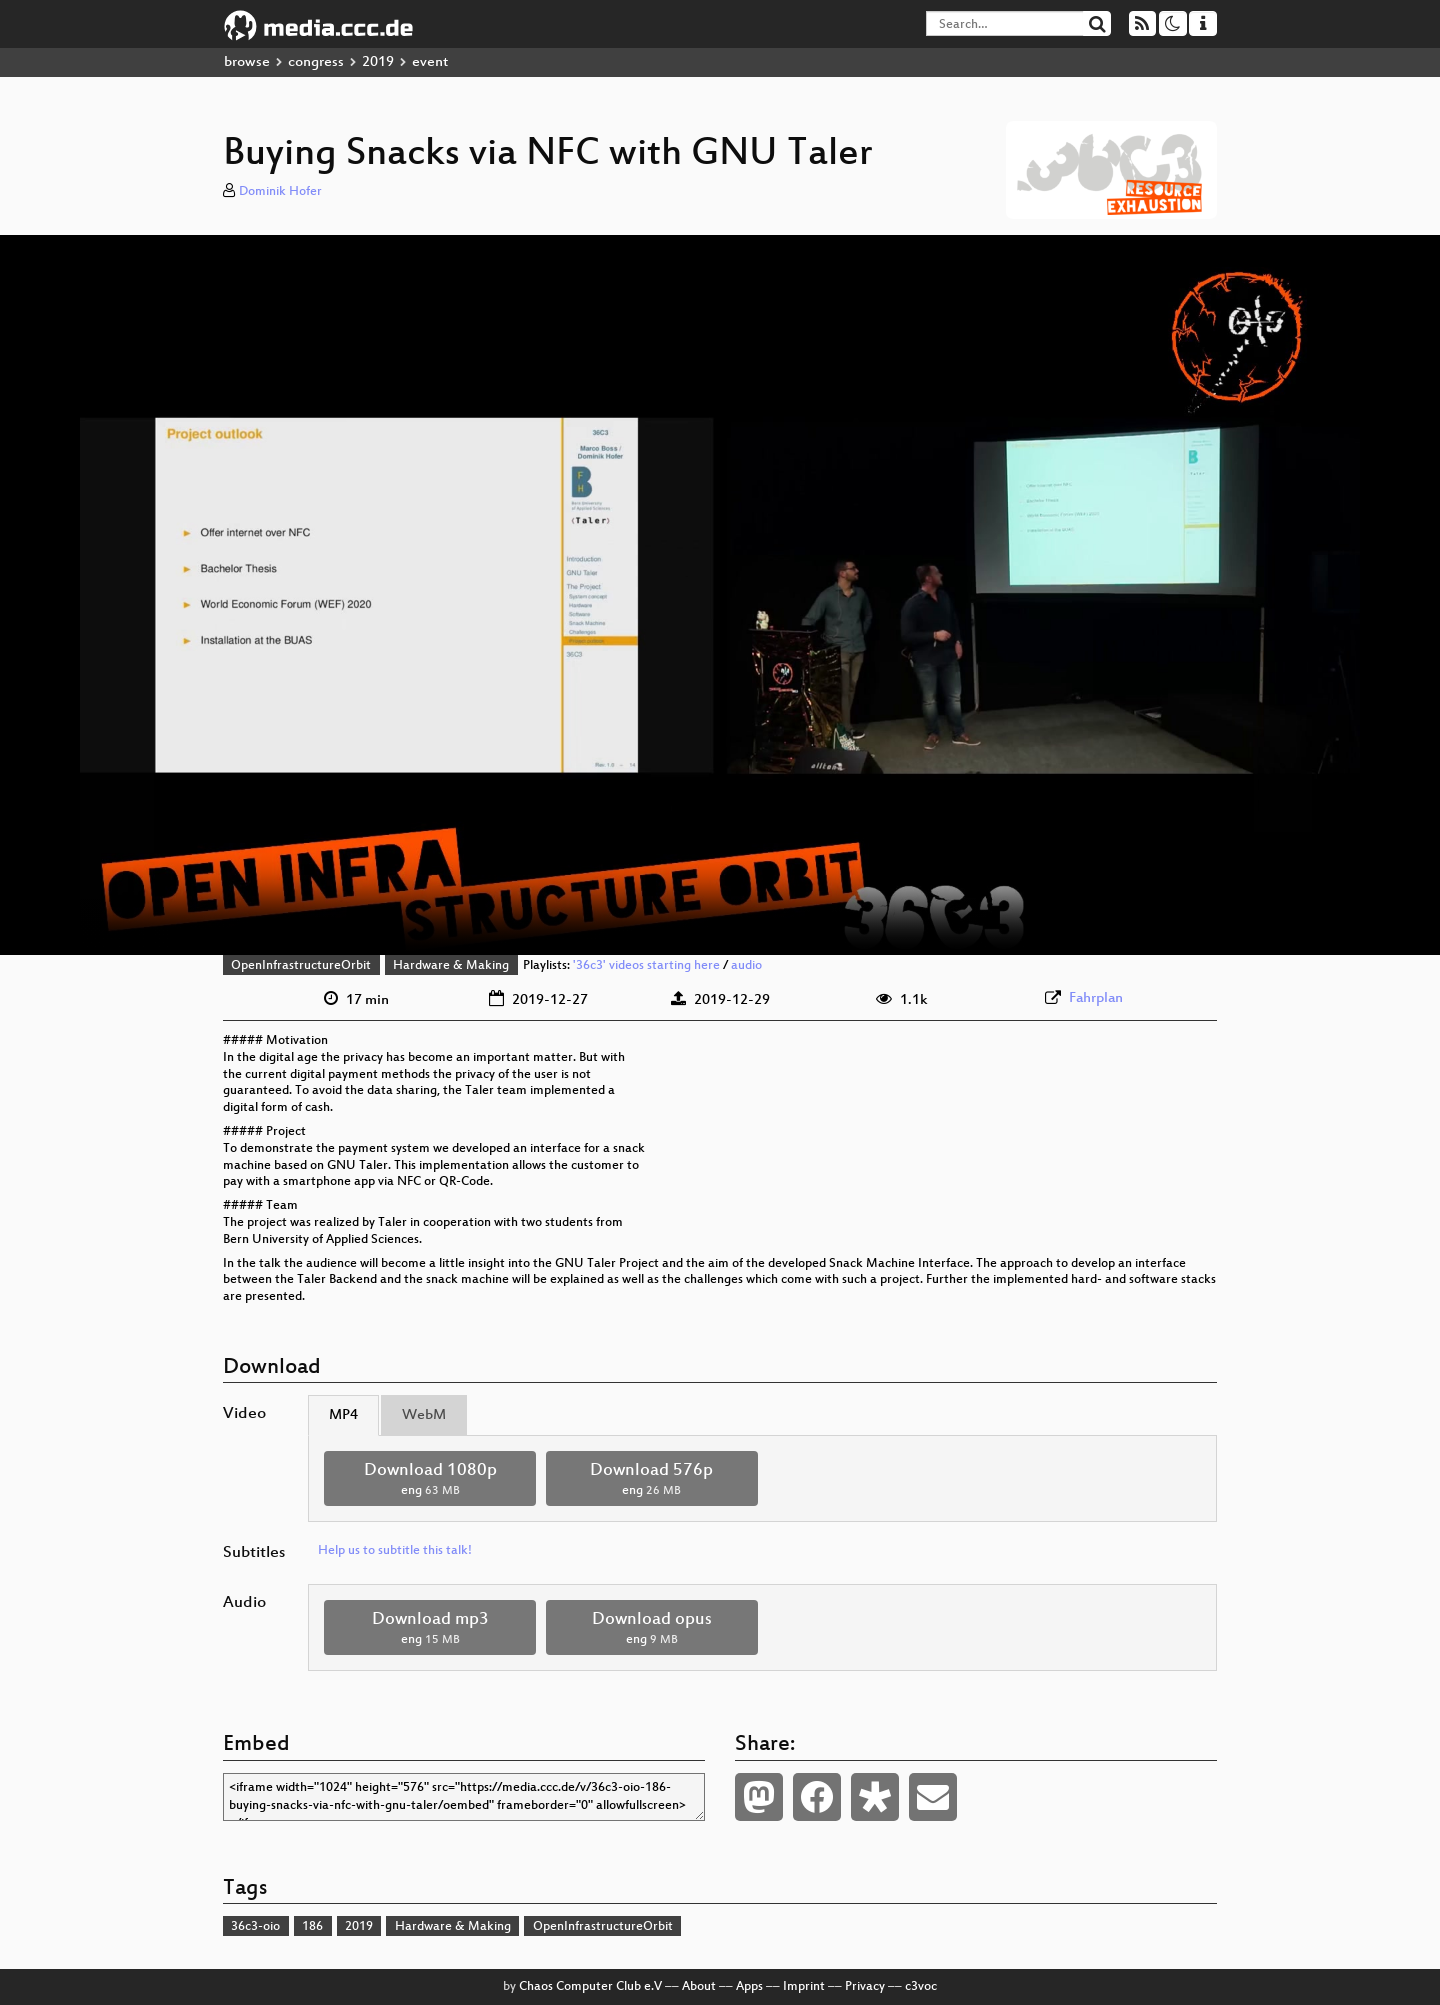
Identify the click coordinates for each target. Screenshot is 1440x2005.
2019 (378, 62)
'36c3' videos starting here (646, 966)
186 (312, 1927)
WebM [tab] (424, 1415)
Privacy (865, 1987)
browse (247, 62)
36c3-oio (255, 1927)
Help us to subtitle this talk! (395, 1551)
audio (746, 966)
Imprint (804, 1987)
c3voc (921, 1987)
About (699, 1987)
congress (316, 62)
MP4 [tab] (343, 1415)
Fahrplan (1096, 998)
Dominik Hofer (280, 192)
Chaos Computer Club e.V (590, 1987)
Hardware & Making (451, 966)
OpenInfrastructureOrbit (301, 966)
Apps (749, 1987)
